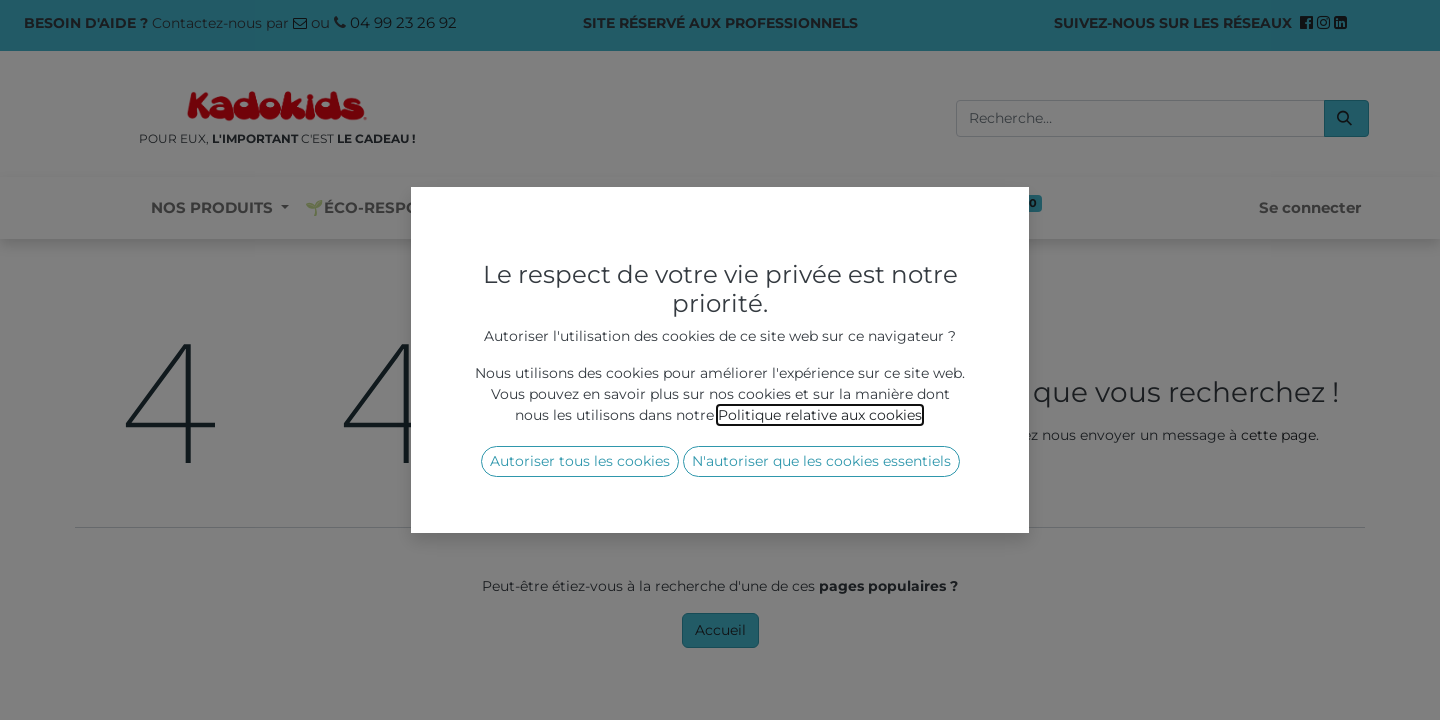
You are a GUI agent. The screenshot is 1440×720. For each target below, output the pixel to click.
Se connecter (1310, 207)
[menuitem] (393, 208)
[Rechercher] (1346, 118)
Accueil (720, 630)
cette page (1278, 435)
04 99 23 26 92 (403, 22)
